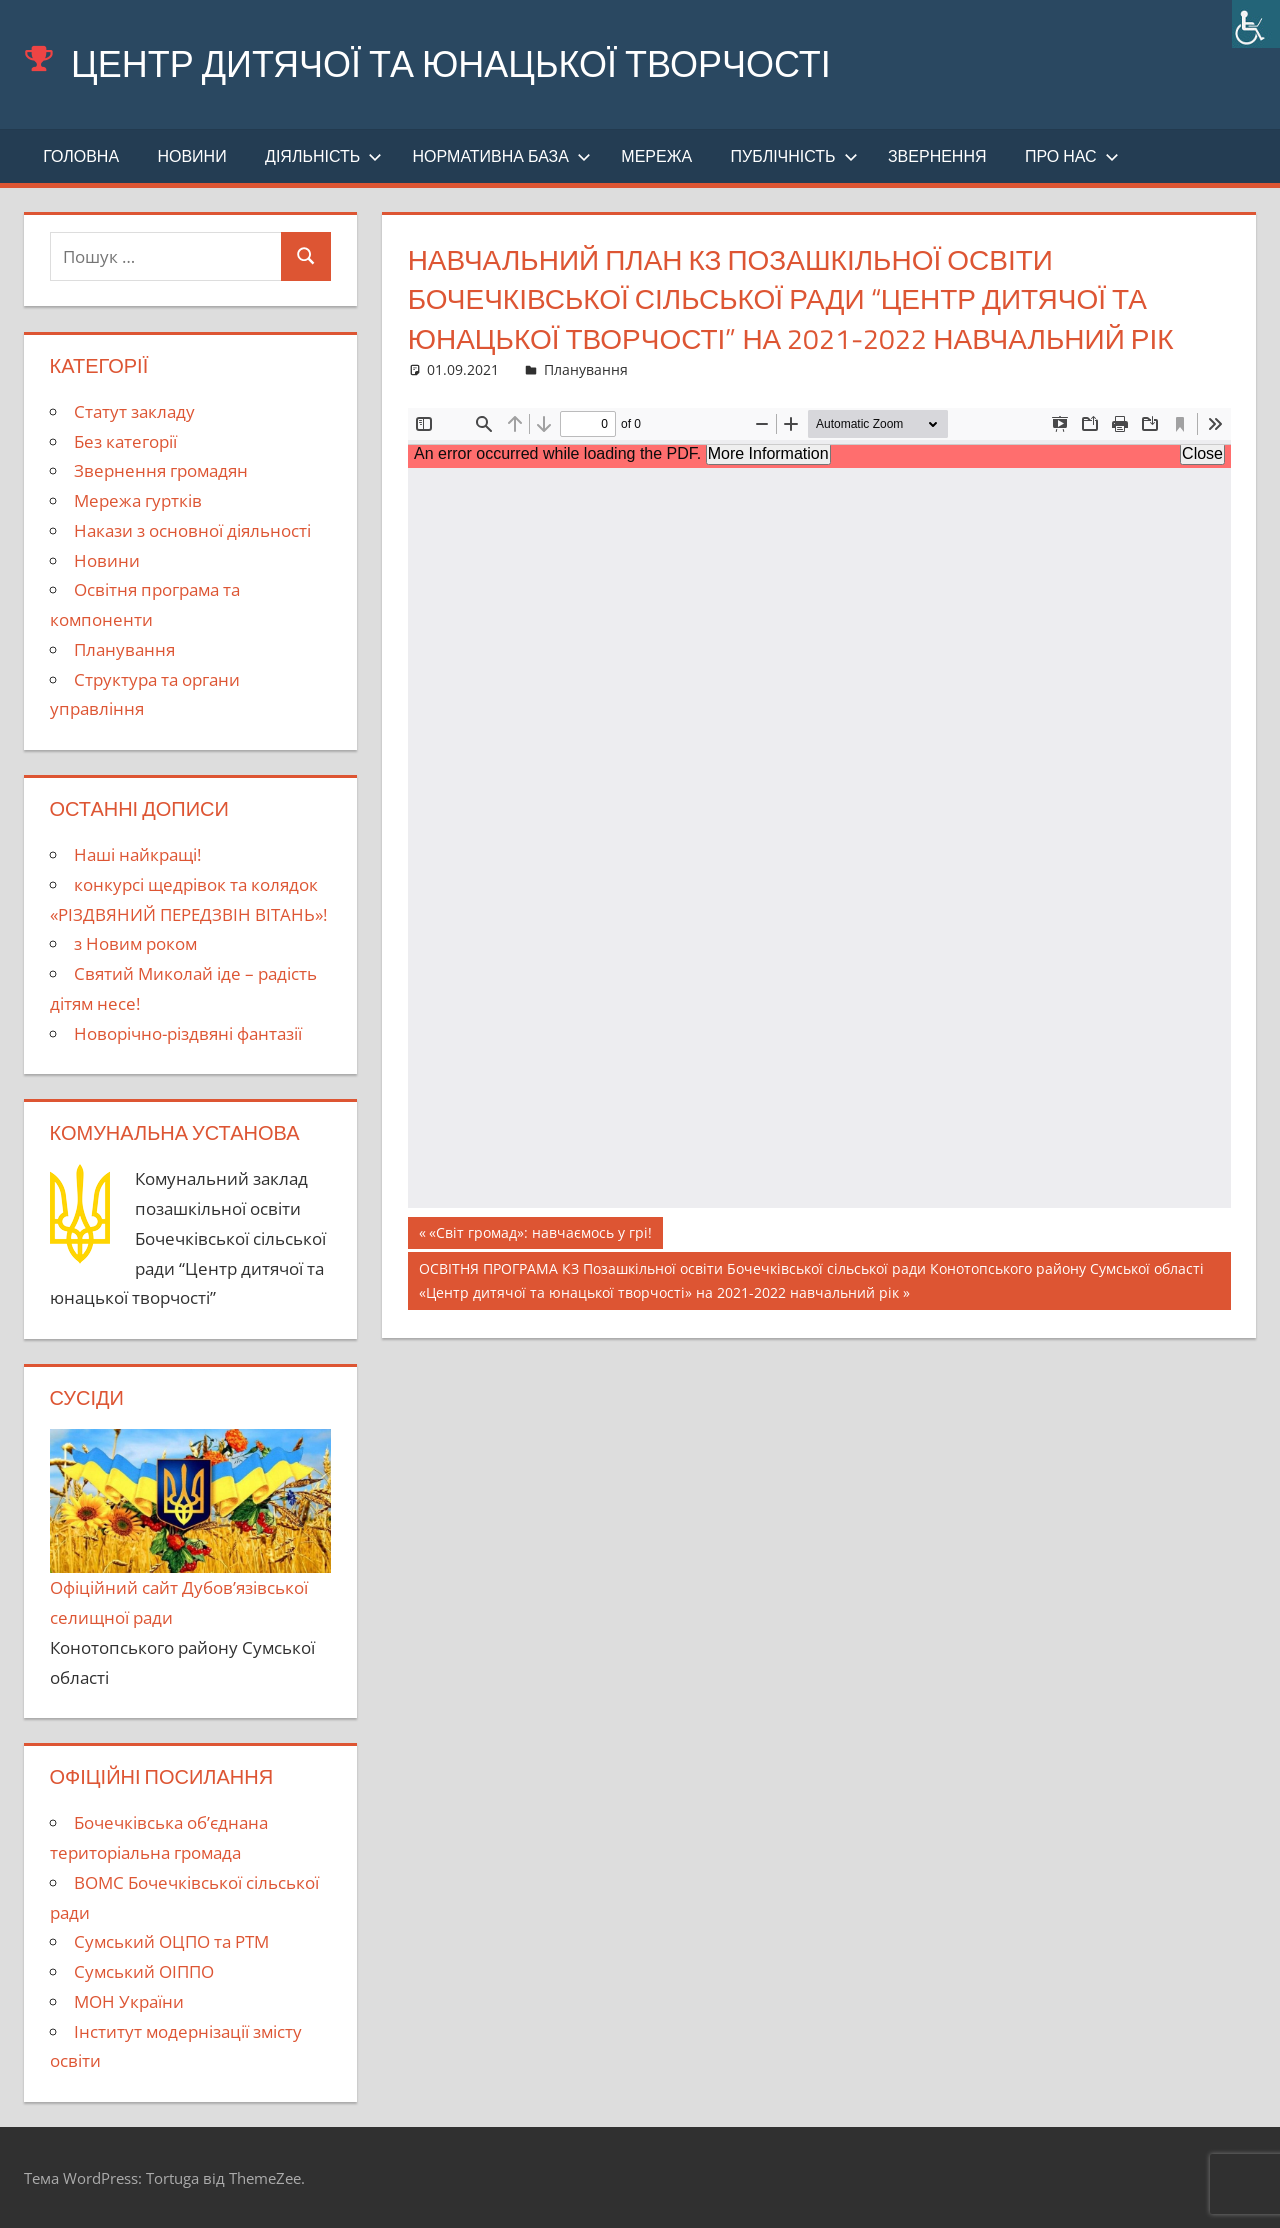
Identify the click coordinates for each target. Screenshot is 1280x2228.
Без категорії (125, 441)
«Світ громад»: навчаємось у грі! (540, 1235)
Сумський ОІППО (144, 1971)
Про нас (1072, 156)
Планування (586, 369)
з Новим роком (135, 943)
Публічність (794, 156)
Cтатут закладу (134, 411)
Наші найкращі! (137, 854)
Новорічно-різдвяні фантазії (188, 1033)
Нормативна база (502, 156)
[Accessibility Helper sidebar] (1256, 24)
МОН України (129, 2001)
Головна (81, 156)
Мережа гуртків (138, 500)
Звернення (937, 156)
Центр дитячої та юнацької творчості (451, 63)
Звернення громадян (161, 470)
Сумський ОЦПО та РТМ (171, 1941)
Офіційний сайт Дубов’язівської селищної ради (191, 1529)
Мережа (656, 156)
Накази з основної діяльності (192, 530)
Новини (191, 156)
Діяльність (323, 156)
